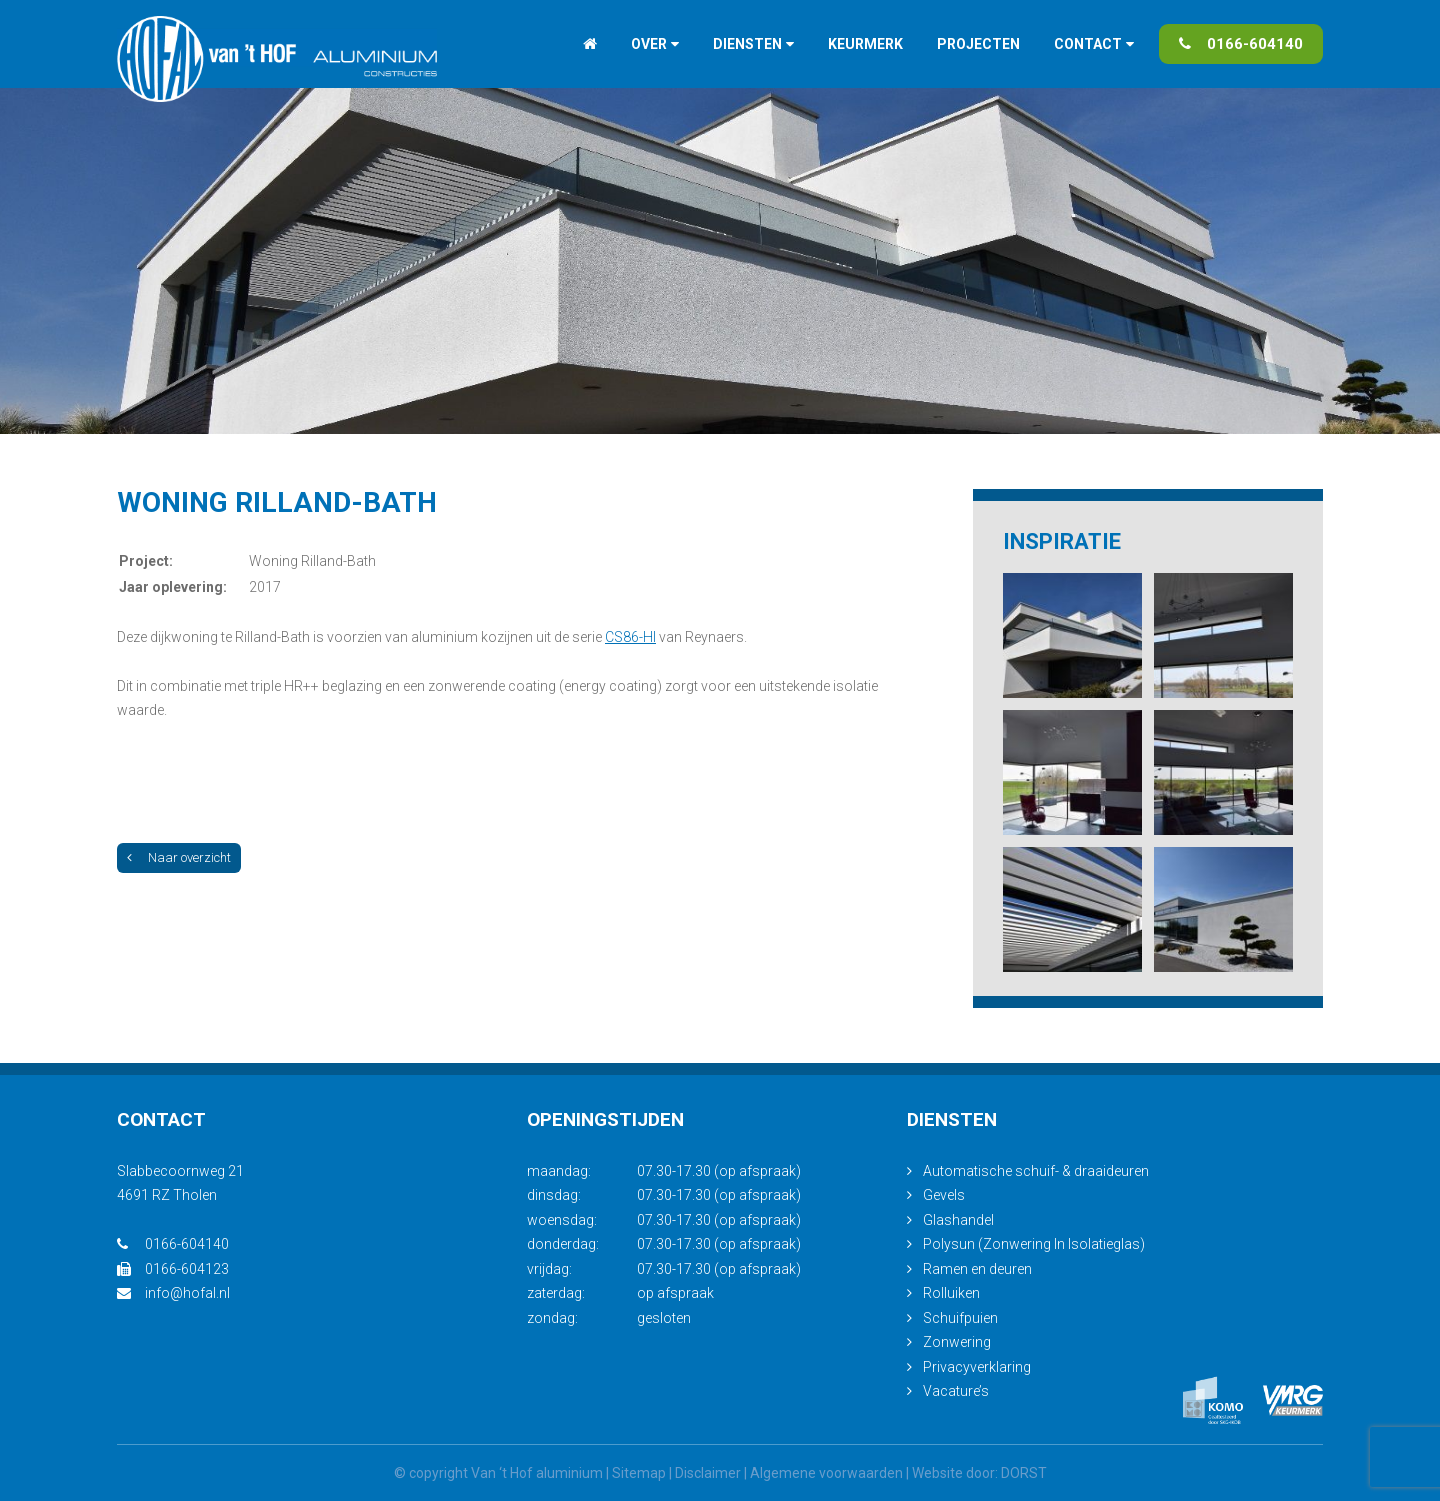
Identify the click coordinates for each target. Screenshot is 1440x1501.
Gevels (944, 1195)
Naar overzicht (179, 857)
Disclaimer (708, 1473)
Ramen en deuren (977, 1269)
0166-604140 (1241, 44)
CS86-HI (630, 637)
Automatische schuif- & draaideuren (1036, 1171)
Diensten (747, 44)
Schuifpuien (960, 1318)
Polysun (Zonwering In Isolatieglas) (1034, 1244)
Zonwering (957, 1342)
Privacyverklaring (977, 1367)
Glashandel (958, 1220)
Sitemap (639, 1473)
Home (590, 44)
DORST (1024, 1473)
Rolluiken (951, 1293)
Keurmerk (865, 44)
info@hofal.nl (173, 1293)
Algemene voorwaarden (826, 1473)
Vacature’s (956, 1391)
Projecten (978, 44)
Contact (1088, 44)
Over (649, 44)
